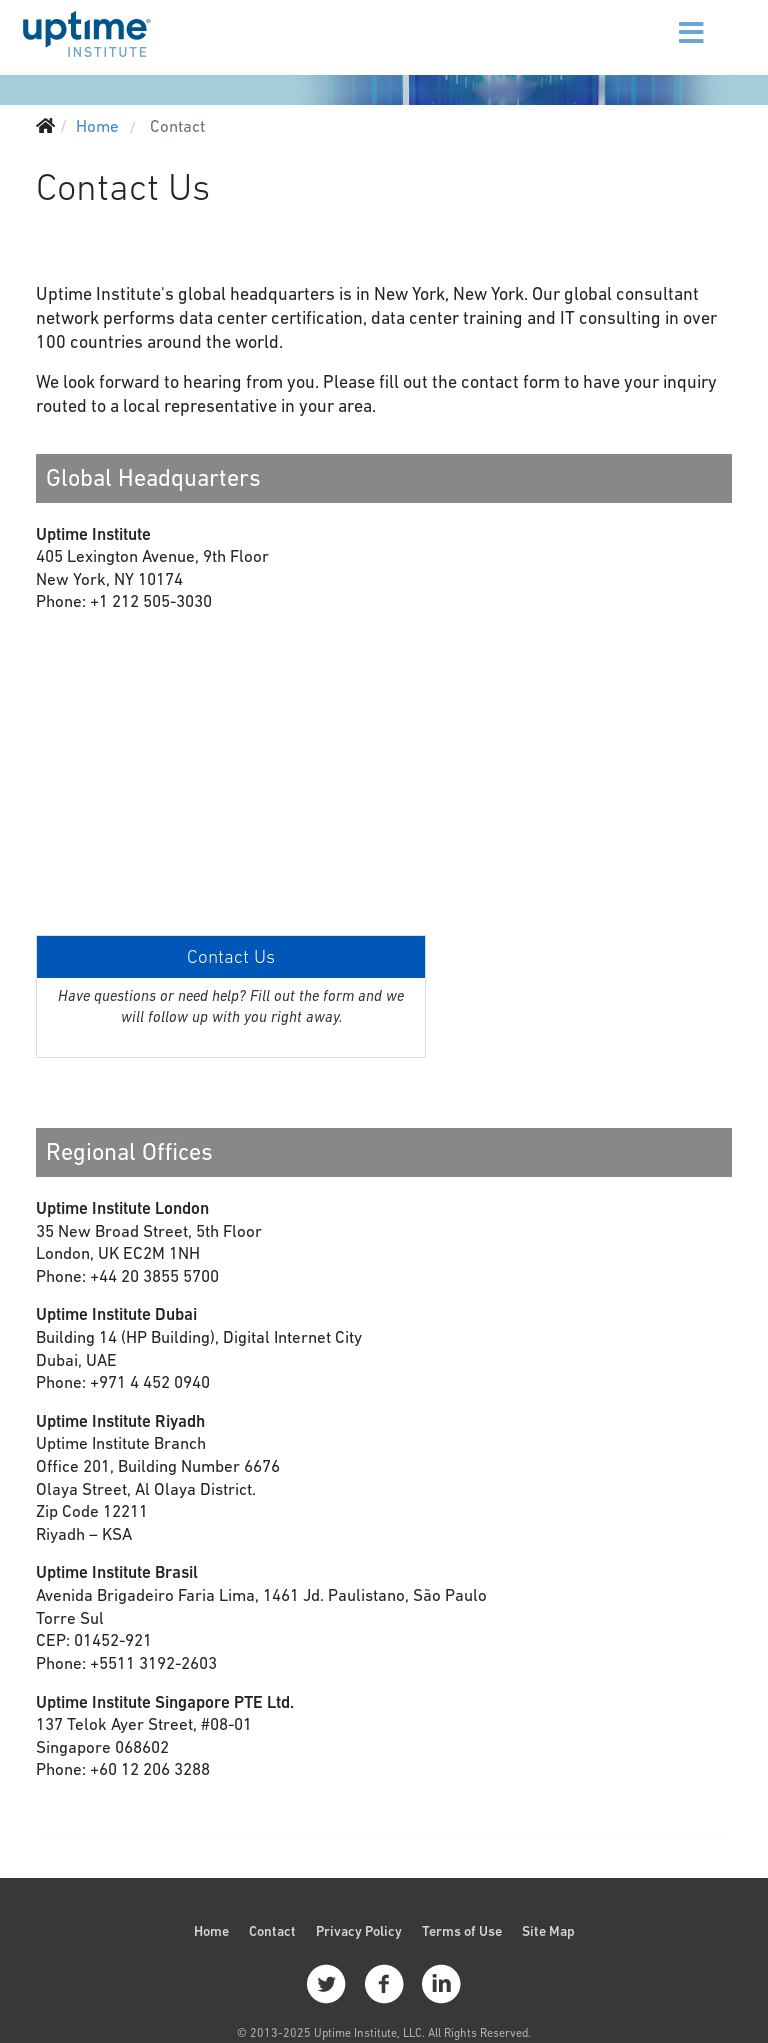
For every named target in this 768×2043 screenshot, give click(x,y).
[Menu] (666, 20)
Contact (272, 1931)
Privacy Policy (359, 1931)
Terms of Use (462, 1931)
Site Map (548, 1931)
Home (211, 1931)
